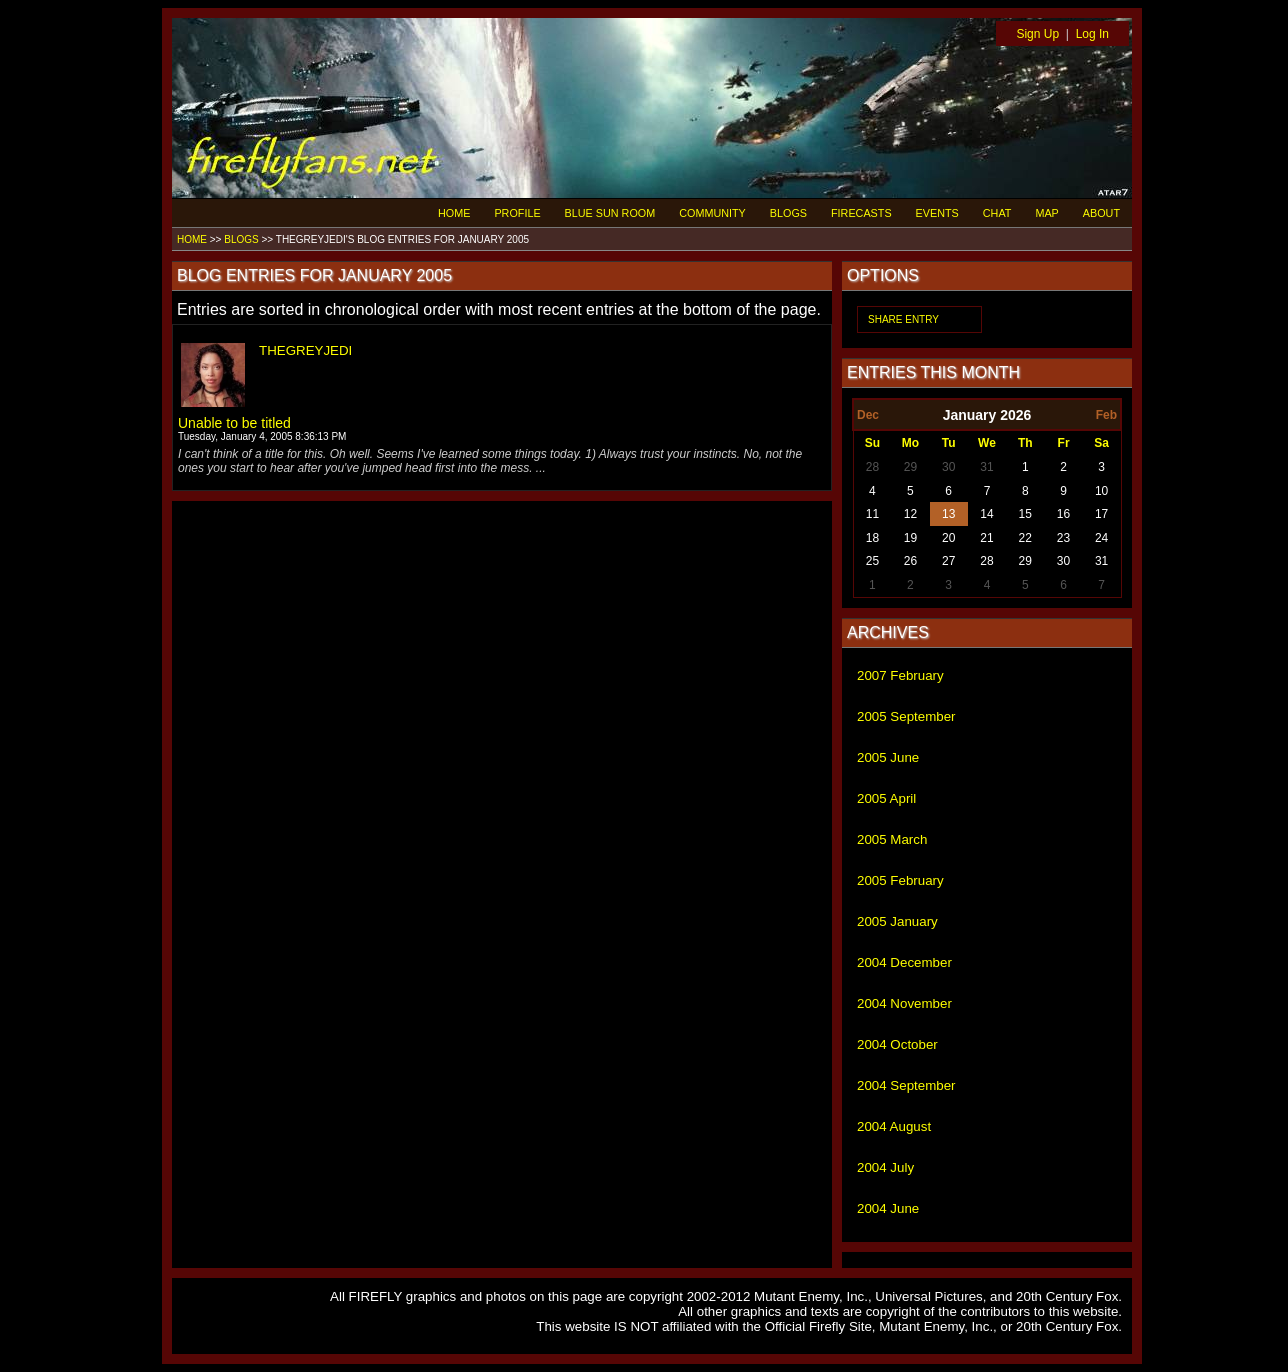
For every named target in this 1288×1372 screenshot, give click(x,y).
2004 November (904, 1003)
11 (872, 514)
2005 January (897, 921)
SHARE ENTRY (903, 319)
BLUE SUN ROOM (610, 213)
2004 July (885, 1167)
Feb (1106, 415)
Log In (1092, 34)
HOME (454, 213)
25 (872, 561)
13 (948, 514)
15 (1025, 514)
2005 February (900, 880)
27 (948, 561)
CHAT (997, 213)
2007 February (900, 675)
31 (986, 467)
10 (1101, 491)
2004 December (904, 962)
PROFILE (517, 213)
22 (1025, 538)
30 (948, 467)
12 (910, 514)
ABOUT (1101, 213)
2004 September (906, 1085)
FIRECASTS (861, 213)
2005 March (892, 839)
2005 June (888, 757)
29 (910, 467)
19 (910, 538)
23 (1063, 538)
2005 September (906, 716)
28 (872, 467)
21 (986, 538)
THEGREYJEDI (305, 350)
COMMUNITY (712, 213)
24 (1101, 538)
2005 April (886, 798)
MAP (1046, 213)
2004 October (897, 1044)
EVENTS (937, 213)
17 (1101, 514)
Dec (868, 415)
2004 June (888, 1208)
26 (910, 561)
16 (1063, 514)
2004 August (894, 1126)
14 (986, 514)
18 (872, 538)
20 (948, 538)
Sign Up (1037, 34)
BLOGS (788, 213)
